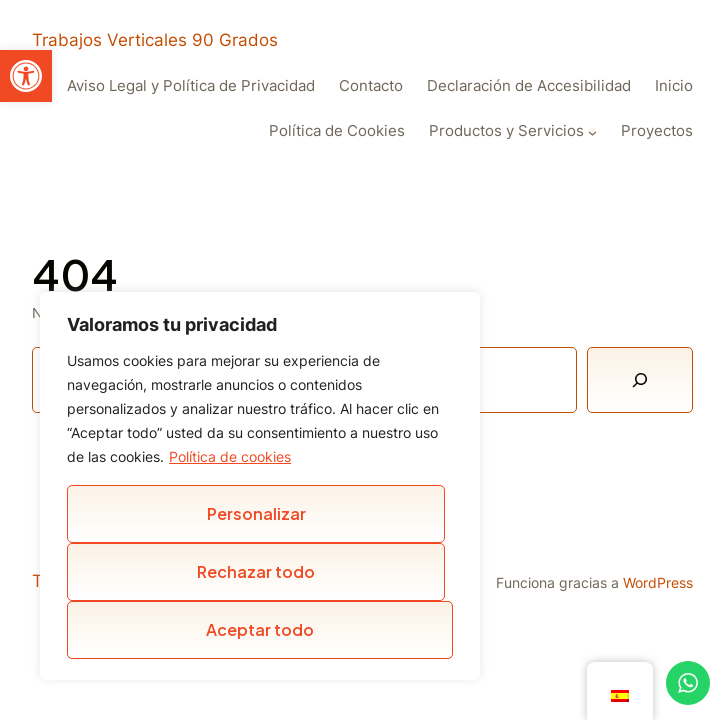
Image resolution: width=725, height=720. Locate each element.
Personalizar (256, 513)
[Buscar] (640, 380)
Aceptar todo (260, 629)
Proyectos (657, 131)
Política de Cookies (337, 131)
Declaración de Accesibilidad (529, 86)
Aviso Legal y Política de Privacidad (191, 86)
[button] (26, 76)
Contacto (371, 86)
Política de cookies (230, 456)
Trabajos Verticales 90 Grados (155, 40)
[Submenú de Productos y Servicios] (592, 132)
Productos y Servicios (506, 131)
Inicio (674, 86)
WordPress (658, 582)
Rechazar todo (256, 571)
